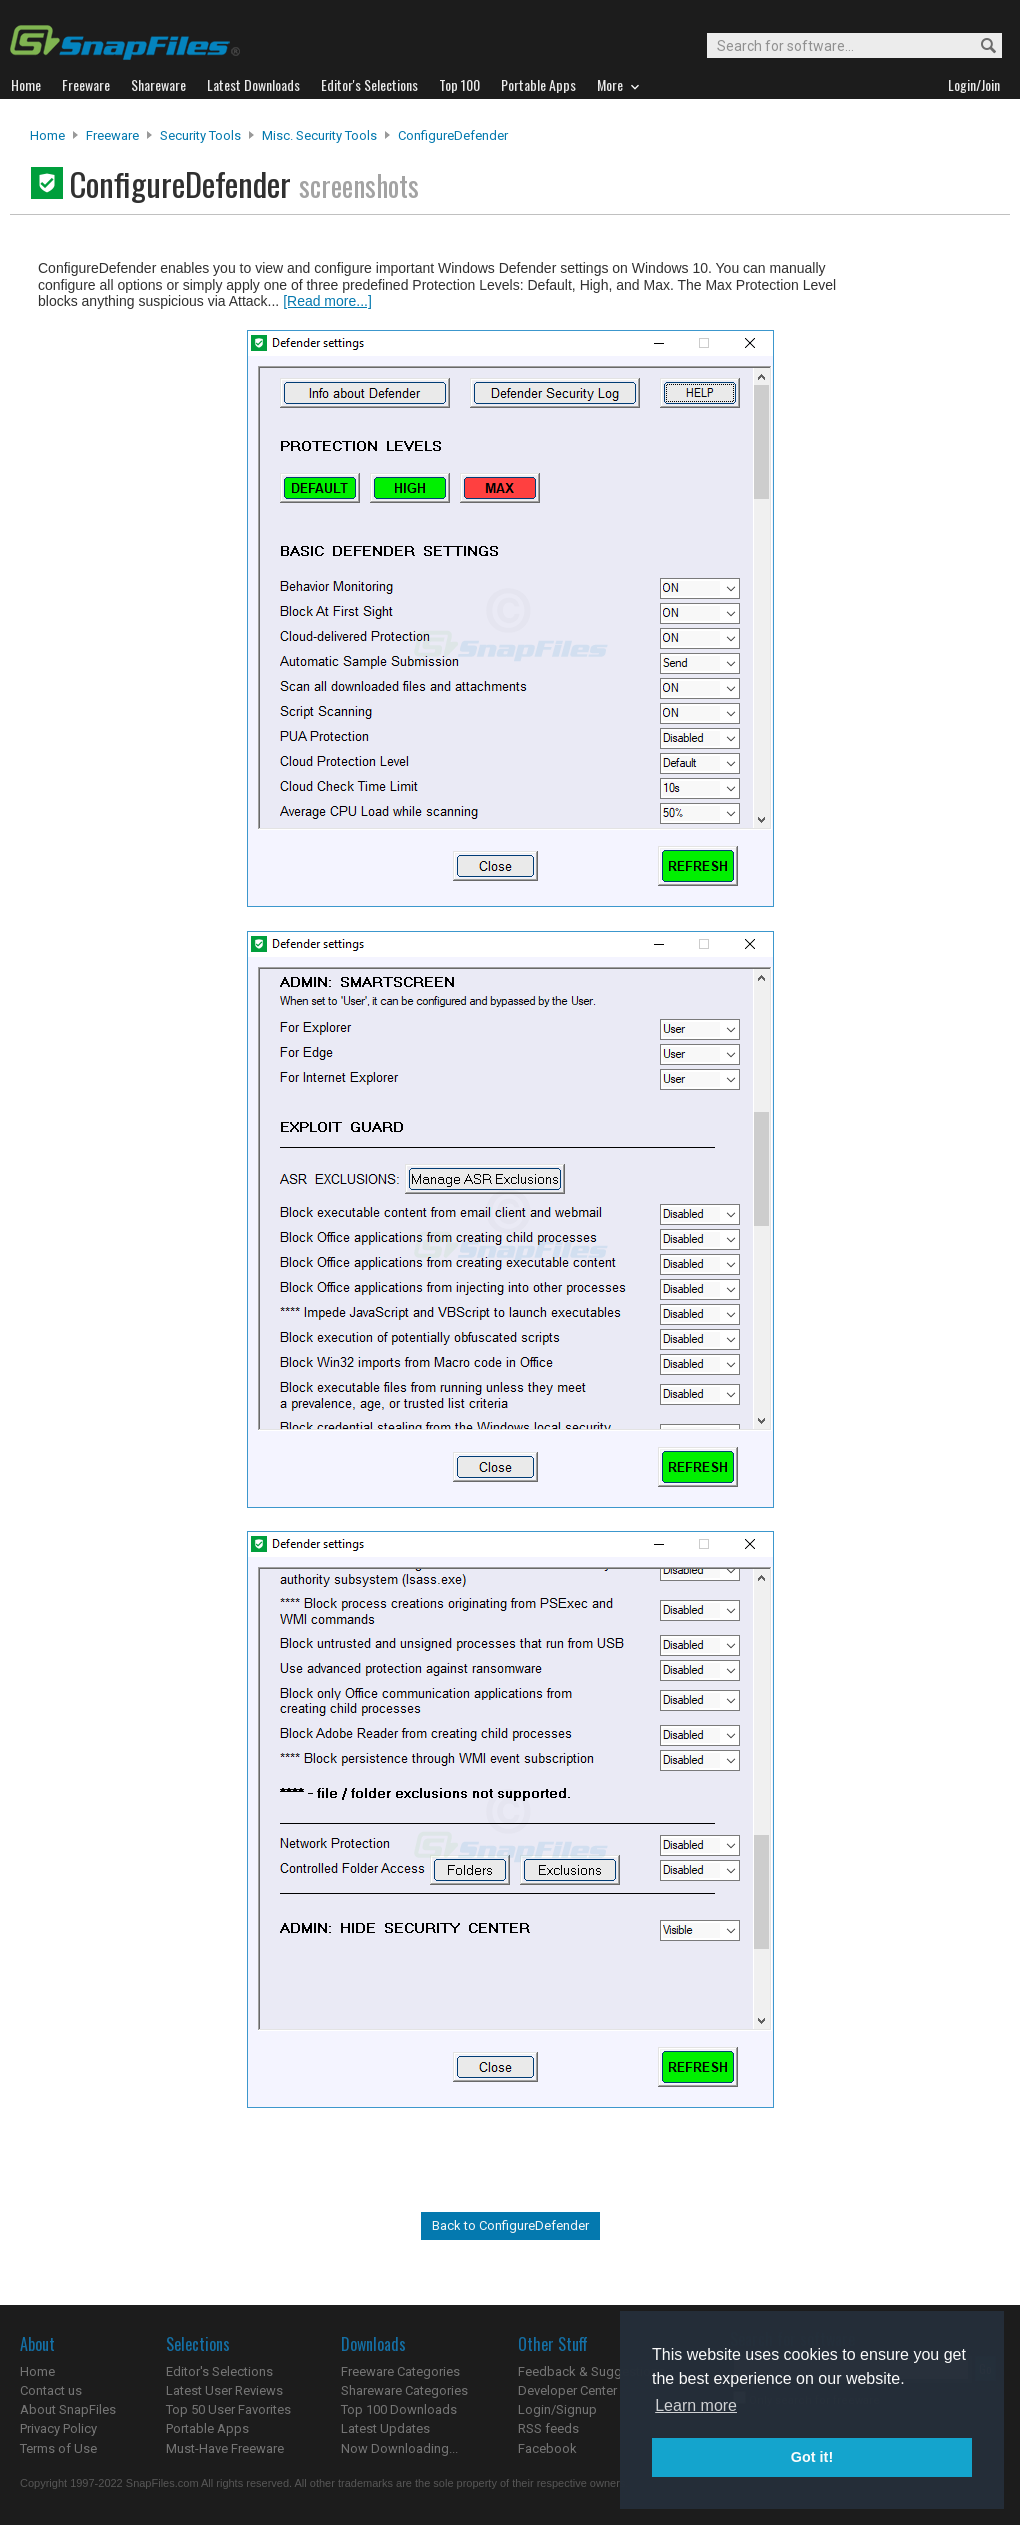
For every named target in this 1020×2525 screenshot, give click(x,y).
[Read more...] (327, 301)
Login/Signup (557, 2409)
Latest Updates (385, 2428)
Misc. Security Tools (319, 135)
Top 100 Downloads (399, 2409)
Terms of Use (58, 2448)
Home (47, 135)
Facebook (547, 2448)
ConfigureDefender (453, 135)
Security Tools (200, 135)
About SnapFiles (68, 2409)
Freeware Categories (400, 2371)
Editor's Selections (219, 2371)
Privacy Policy (58, 2428)
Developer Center (567, 2390)
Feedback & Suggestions (591, 2371)
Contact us (51, 2390)
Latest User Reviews (224, 2390)
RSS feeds (548, 2428)
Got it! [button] (812, 2457)
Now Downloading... (399, 2448)
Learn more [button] (696, 2405)
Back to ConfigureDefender (510, 2225)
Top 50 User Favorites (228, 2409)
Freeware (112, 135)
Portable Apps (207, 2428)
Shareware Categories (404, 2390)
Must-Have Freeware (225, 2448)
